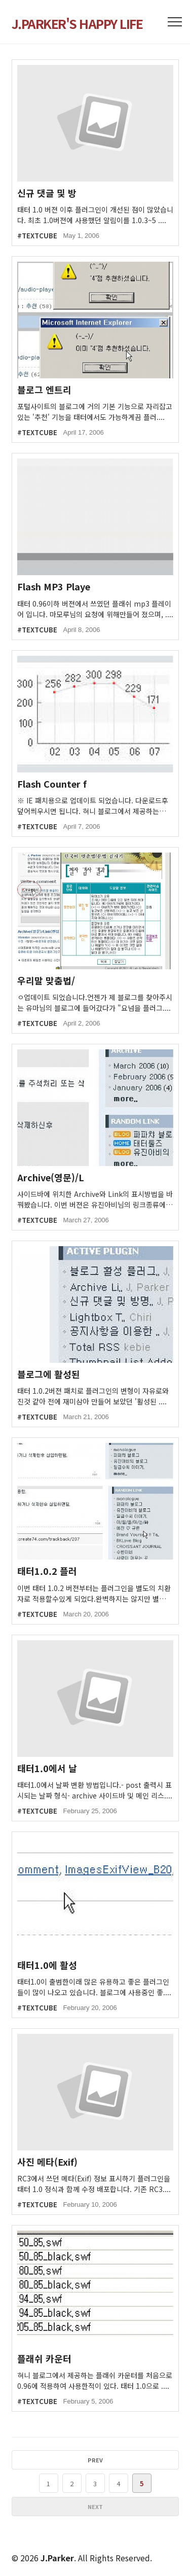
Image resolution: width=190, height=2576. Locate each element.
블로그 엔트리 (44, 389)
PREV (95, 2460)
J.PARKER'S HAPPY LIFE (77, 23)
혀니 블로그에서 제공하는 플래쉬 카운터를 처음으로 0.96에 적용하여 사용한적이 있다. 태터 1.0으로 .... (94, 2380)
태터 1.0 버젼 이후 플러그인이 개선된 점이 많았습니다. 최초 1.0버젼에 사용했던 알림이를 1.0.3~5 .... (95, 214)
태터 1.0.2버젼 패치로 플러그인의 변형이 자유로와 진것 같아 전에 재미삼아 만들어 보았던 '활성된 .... (93, 1396)
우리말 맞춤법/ (46, 980)
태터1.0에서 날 (47, 1768)
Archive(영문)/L (50, 1177)
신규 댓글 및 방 (47, 193)
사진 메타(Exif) (47, 2162)
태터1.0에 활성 (47, 1965)
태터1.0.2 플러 (47, 1571)
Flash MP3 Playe (53, 586)
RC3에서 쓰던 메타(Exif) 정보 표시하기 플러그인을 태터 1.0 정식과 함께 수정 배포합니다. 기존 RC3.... (94, 2183)
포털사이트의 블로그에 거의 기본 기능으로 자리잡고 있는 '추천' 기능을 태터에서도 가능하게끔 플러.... (94, 411)
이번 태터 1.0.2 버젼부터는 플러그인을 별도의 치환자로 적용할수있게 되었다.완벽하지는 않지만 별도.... (94, 1593)
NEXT (95, 2506)
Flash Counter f (52, 784)
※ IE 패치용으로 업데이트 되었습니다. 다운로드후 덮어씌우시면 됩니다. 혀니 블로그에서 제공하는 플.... (92, 806)
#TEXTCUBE (37, 235)
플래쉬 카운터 (44, 2358)
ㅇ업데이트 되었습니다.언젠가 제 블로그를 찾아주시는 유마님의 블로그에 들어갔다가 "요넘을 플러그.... (94, 1002)
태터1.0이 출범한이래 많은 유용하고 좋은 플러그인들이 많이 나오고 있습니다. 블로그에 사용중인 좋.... (94, 1987)
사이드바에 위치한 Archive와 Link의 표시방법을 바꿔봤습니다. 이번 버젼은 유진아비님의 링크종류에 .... (95, 1199)
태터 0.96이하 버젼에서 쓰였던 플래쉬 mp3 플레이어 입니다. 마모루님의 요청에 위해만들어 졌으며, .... (95, 608)
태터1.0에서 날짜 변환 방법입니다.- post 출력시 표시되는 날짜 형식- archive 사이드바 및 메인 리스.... (94, 1790)
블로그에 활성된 (48, 1374)
